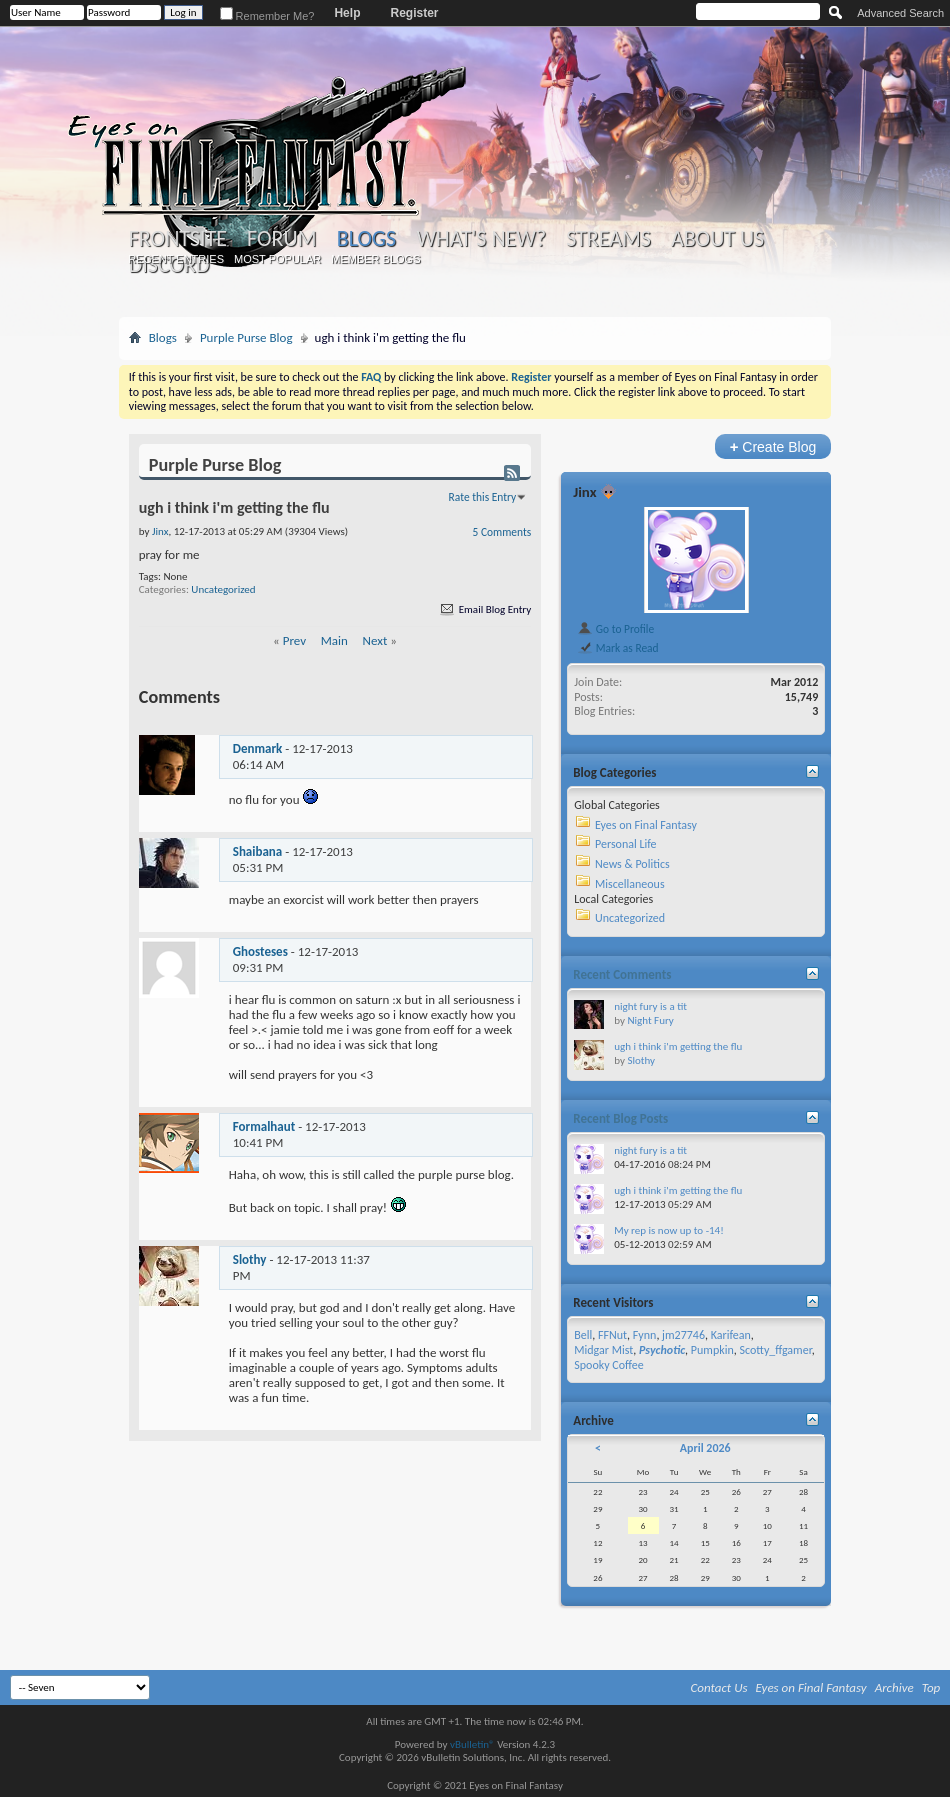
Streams (608, 239)
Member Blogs (375, 259)
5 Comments (502, 532)
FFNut (612, 1335)
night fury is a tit (650, 1006)
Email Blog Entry (484, 609)
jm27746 (683, 1335)
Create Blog (773, 446)
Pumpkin (712, 1350)
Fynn (645, 1335)
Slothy (250, 1259)
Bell (583, 1335)
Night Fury (650, 1020)
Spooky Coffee (608, 1365)
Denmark (258, 748)
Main (334, 640)
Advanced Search (900, 13)
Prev (294, 640)
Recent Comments (622, 974)
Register (414, 13)
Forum (281, 239)
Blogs (366, 238)
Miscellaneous (630, 884)
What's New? (481, 239)
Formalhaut (264, 1126)
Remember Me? (267, 16)
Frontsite (178, 239)
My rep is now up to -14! (669, 1230)
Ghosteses (260, 951)
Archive (894, 1687)
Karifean (731, 1335)
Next (375, 640)
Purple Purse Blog (246, 337)
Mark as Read (617, 648)
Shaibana (258, 851)
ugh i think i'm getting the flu (678, 1046)
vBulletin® (472, 1744)
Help (347, 13)
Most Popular (277, 259)
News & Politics (632, 864)
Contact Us (719, 1687)
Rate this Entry (483, 497)
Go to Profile (615, 629)
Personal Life (626, 844)
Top (931, 1687)
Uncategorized (223, 589)
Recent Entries (176, 259)
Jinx (584, 492)
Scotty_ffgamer (775, 1350)
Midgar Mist (603, 1350)
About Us (717, 239)
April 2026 (705, 1448)
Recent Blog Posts (620, 1118)
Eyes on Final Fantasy (646, 825)
